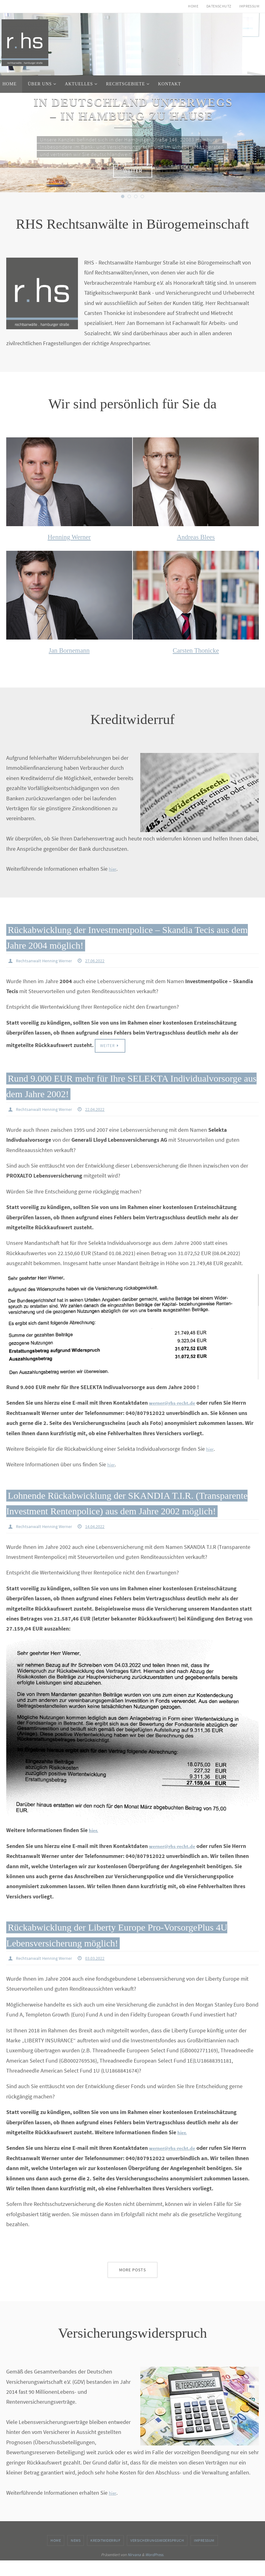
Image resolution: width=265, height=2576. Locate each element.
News (75, 2556)
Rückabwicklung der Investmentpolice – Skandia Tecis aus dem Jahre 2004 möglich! (121, 936)
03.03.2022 (103, 1974)
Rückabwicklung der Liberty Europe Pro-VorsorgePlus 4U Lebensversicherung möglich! (130, 1950)
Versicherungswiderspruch (157, 2556)
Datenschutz (218, 6)
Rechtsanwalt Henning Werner (47, 960)
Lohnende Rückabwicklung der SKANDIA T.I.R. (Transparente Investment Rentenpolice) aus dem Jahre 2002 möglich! (128, 1510)
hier (113, 868)
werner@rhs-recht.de (175, 1403)
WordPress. (154, 2570)
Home (193, 6)
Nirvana (134, 2570)
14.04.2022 (103, 1542)
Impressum (249, 6)
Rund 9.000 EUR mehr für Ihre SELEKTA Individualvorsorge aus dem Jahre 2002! (119, 1086)
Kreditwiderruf (105, 2556)
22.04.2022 (103, 1110)
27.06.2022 (103, 960)
